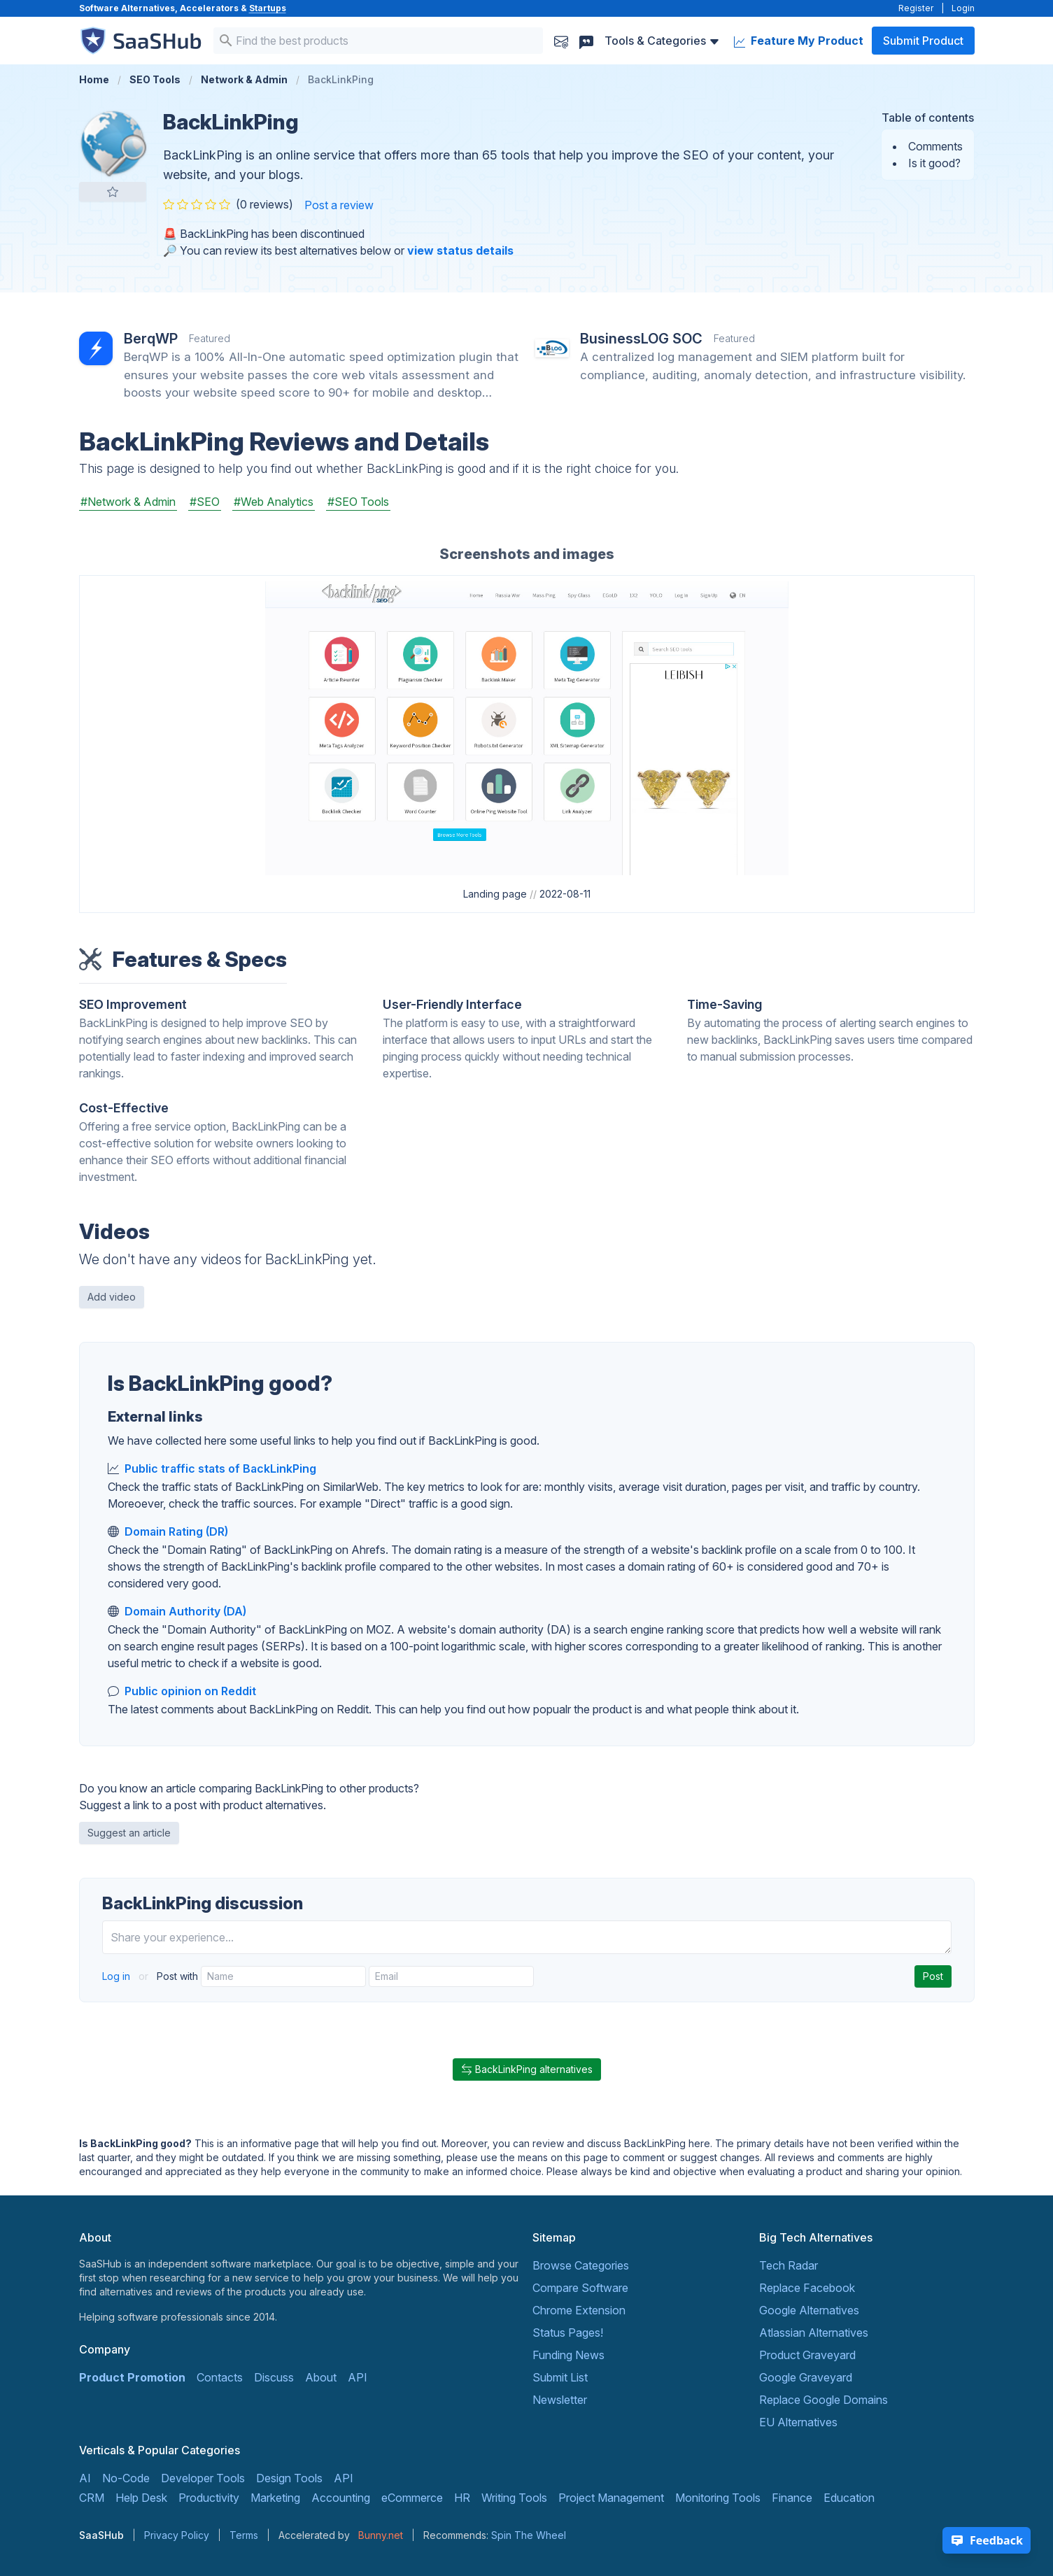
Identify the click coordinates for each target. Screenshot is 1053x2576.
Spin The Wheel (528, 2535)
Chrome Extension (579, 2310)
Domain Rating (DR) (176, 1531)
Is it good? (934, 163)
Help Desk (141, 2498)
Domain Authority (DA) (185, 1611)
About (321, 2377)
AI (85, 2478)
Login (963, 8)
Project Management (611, 2498)
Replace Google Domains (823, 2400)
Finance (792, 2498)
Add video (111, 1297)
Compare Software (580, 2288)
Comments (935, 146)
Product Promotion (132, 2377)
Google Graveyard (805, 2377)
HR (462, 2498)
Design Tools (289, 2478)
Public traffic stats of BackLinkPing (220, 1468)
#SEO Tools (358, 502)
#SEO (205, 502)
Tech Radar (788, 2265)
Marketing (275, 2498)
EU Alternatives (798, 2422)
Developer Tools (203, 2478)
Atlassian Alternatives (813, 2333)
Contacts (220, 2377)
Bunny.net (380, 2535)
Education (849, 2498)
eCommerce (412, 2498)
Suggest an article (129, 1833)
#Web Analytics (273, 502)
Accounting (340, 2498)
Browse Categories (580, 2265)
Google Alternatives (809, 2310)
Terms (243, 2535)
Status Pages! (567, 2333)
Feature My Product (798, 41)
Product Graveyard (807, 2355)
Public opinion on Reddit (190, 1691)
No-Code (126, 2478)
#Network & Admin (128, 502)
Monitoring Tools (718, 2498)
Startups (267, 8)
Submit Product (923, 41)
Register (915, 8)
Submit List (560, 2377)
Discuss (274, 2377)
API (357, 2377)
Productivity (208, 2498)
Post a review (339, 205)
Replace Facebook (807, 2288)
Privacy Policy (176, 2535)
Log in (117, 1976)
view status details (460, 250)
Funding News (568, 2355)
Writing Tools (514, 2498)
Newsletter (559, 2400)
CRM (91, 2498)
